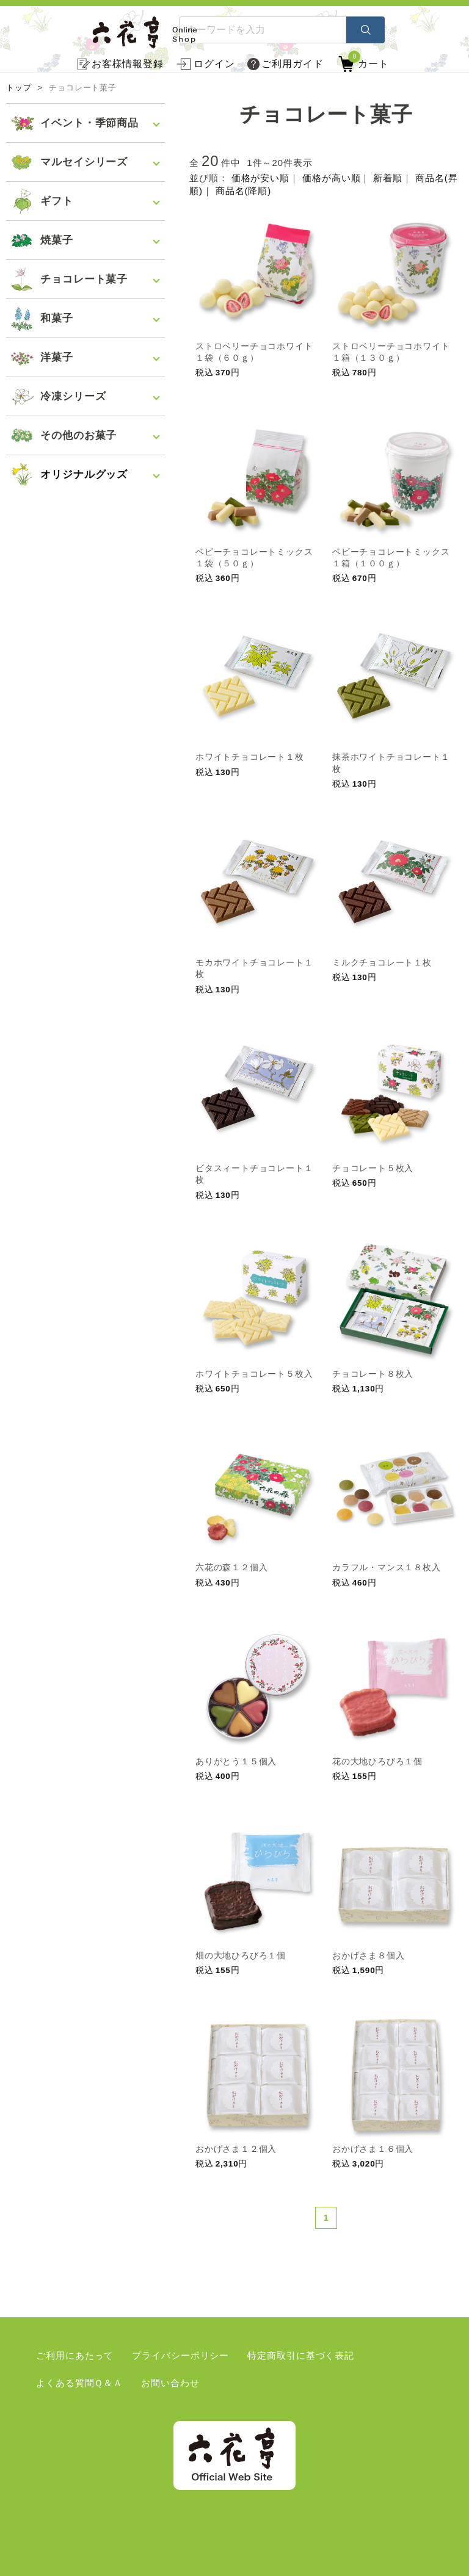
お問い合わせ (170, 2383)
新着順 (387, 178)
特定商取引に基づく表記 (300, 2355)
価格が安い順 (260, 178)
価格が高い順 (331, 178)
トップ (19, 88)
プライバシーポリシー (180, 2355)
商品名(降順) (243, 191)
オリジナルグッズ (84, 474)
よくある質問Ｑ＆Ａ (79, 2383)
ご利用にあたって (75, 2355)
